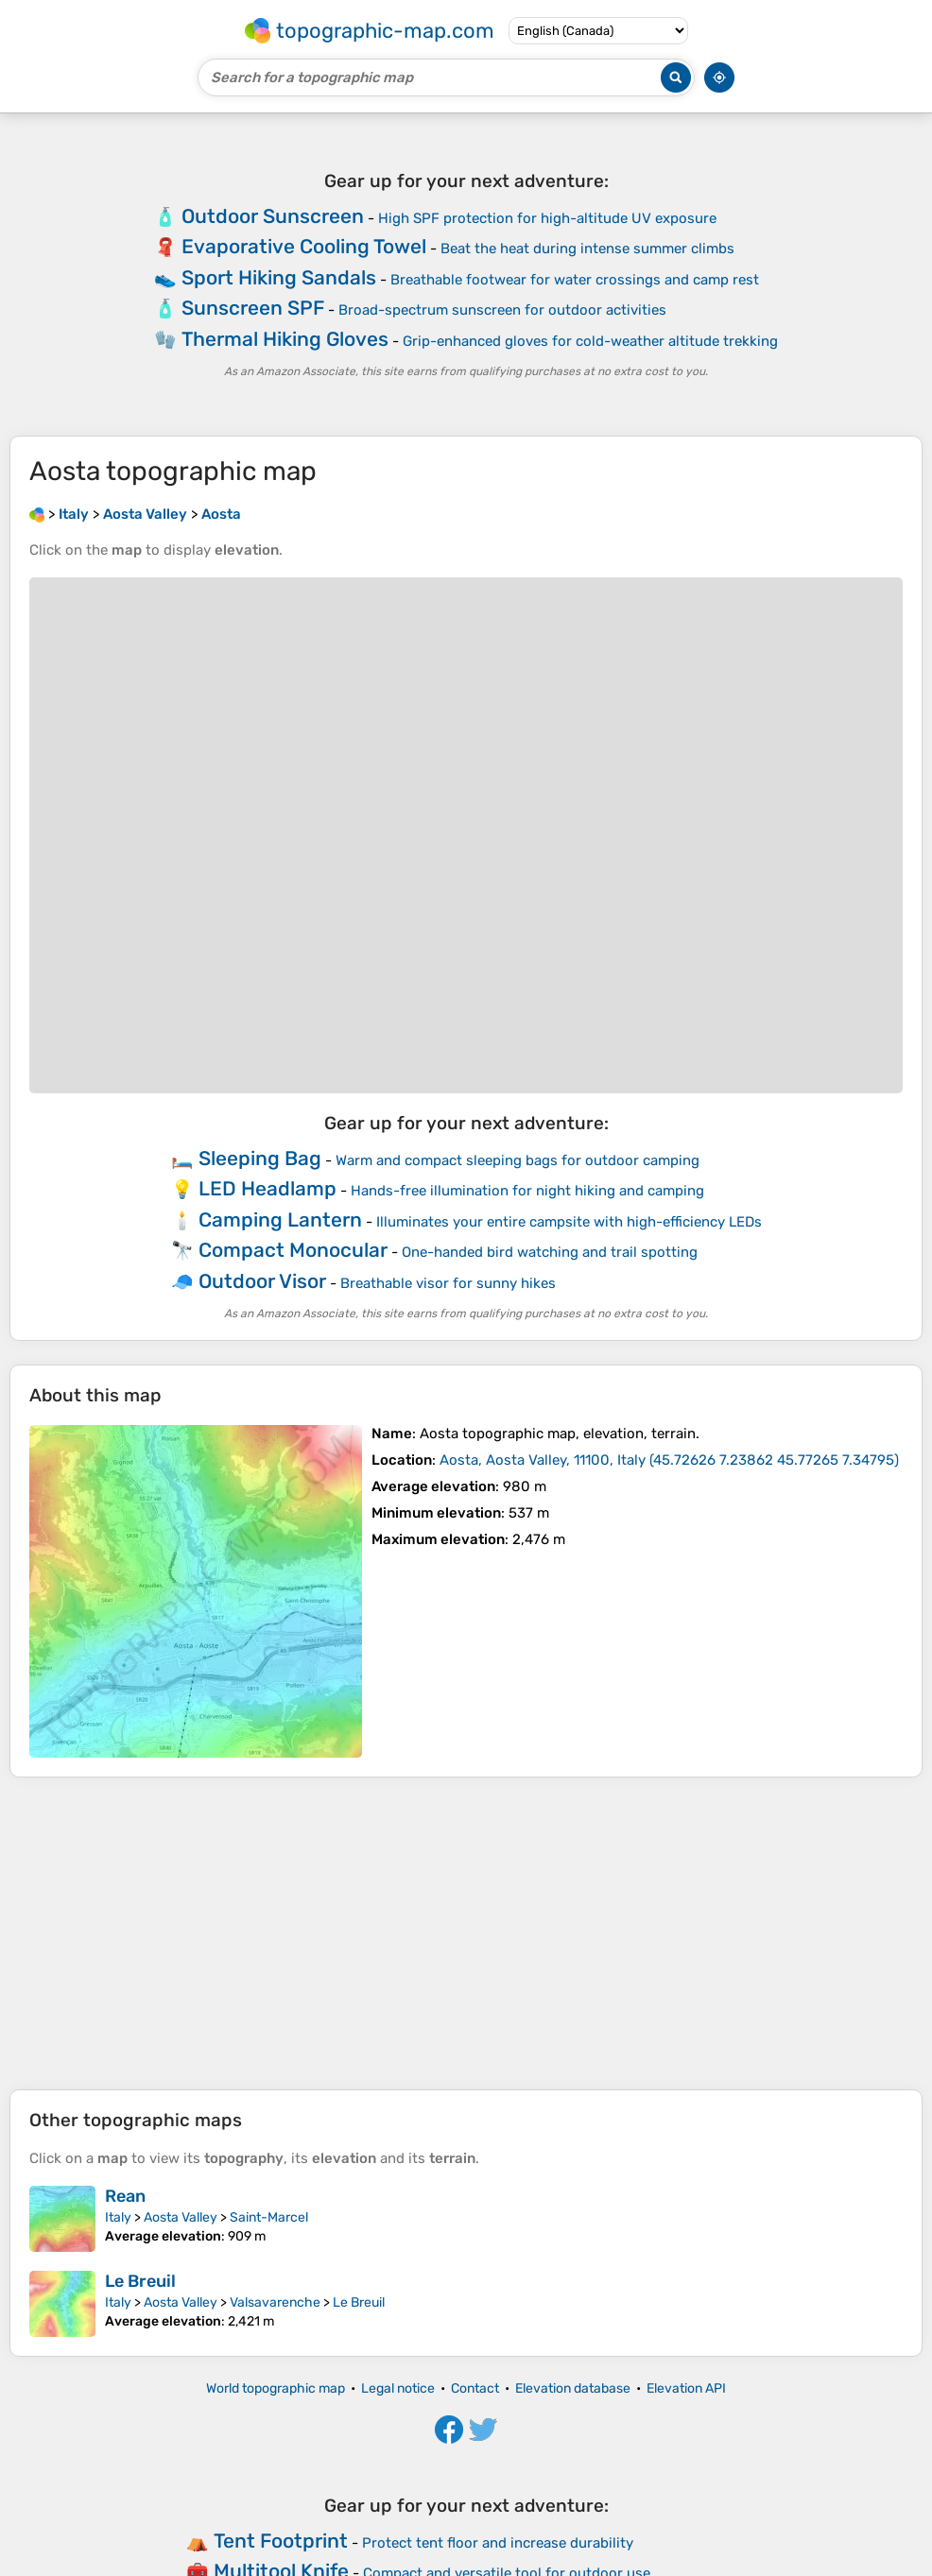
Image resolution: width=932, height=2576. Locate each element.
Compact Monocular (293, 1250)
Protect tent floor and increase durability (497, 2542)
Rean (125, 2196)
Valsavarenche (275, 2302)
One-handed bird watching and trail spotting (550, 1252)
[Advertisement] (466, 1933)
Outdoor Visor (262, 1281)
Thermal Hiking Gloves (284, 339)
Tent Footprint (281, 2540)
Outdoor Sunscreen (272, 216)
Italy (118, 2217)
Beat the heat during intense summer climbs (587, 248)
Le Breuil (140, 2281)
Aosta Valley (180, 2217)
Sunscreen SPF (252, 307)
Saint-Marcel (269, 2217)
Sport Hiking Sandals (278, 277)
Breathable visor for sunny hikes (448, 1283)
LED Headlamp (267, 1188)
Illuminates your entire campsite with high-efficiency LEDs (569, 1221)
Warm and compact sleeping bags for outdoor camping (517, 1160)
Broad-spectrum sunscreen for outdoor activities (502, 309)
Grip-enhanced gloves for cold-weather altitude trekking (590, 341)
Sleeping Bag (259, 1158)
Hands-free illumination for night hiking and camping (527, 1190)
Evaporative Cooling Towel (303, 246)
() (669, 1459)
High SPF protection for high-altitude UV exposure (547, 218)
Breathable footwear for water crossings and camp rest (574, 279)
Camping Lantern (280, 1219)
